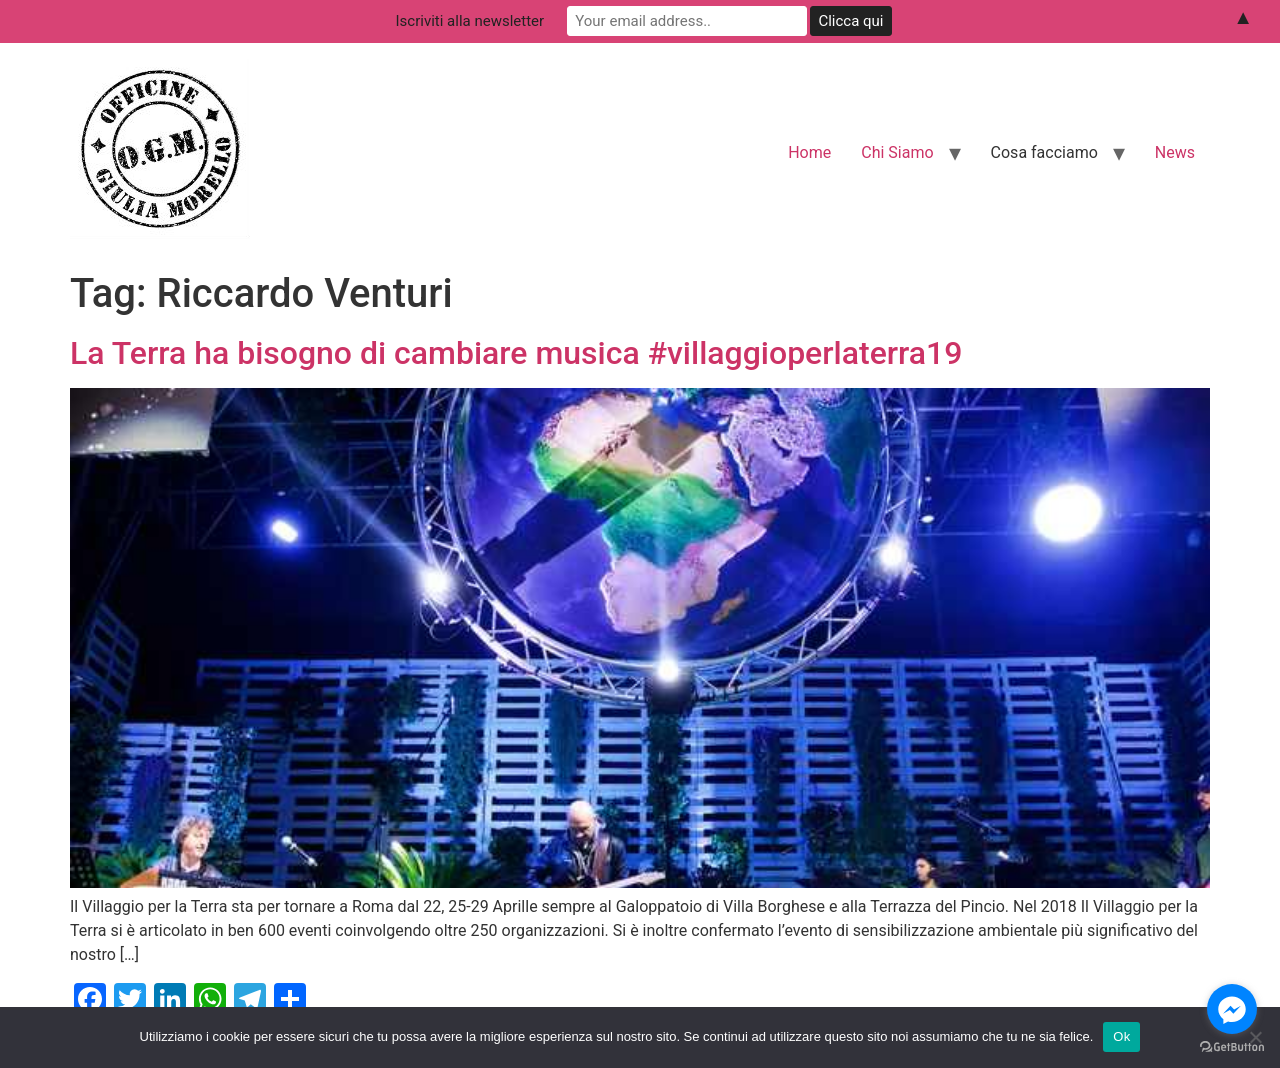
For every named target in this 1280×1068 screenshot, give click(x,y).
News (1175, 152)
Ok (1121, 1036)
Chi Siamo (897, 152)
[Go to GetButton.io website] (1232, 1047)
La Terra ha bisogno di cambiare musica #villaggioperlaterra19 (516, 353)
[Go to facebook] (1232, 1009)
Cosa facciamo (1044, 152)
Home (809, 152)
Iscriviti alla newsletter (470, 21)
